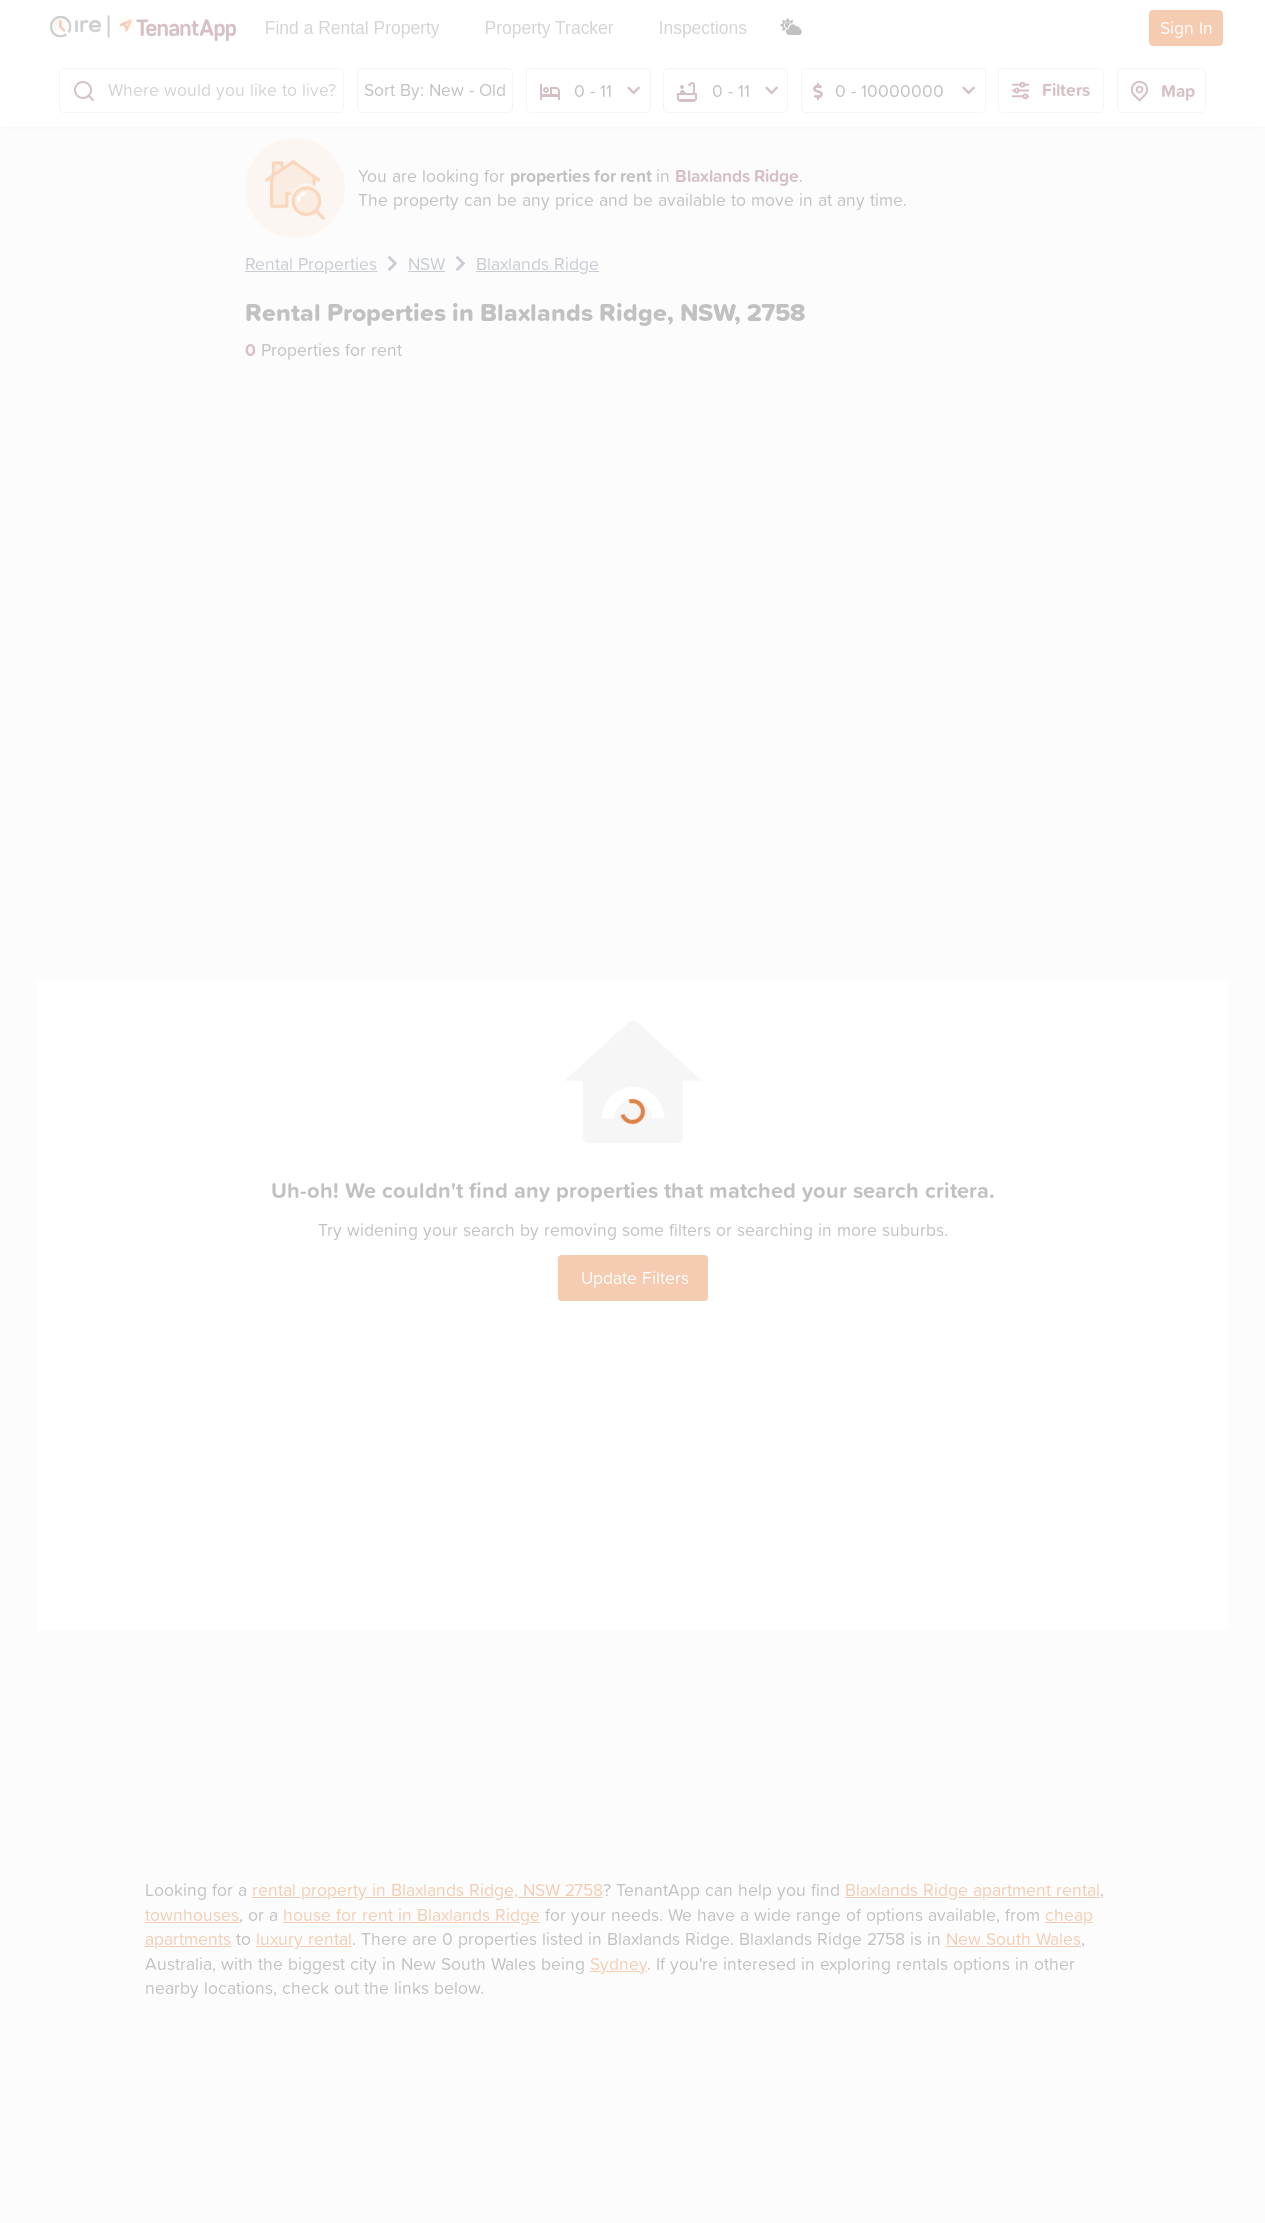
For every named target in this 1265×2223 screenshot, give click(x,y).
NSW (426, 263)
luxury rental (304, 1938)
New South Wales (1013, 1938)
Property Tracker (549, 28)
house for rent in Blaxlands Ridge (411, 1914)
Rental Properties (311, 263)
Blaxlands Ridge (537, 263)
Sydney (618, 1963)
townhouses (192, 1914)
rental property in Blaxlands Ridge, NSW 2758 (427, 1889)
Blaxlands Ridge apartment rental (972, 1889)
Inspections (703, 28)
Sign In (1186, 27)
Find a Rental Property (352, 28)
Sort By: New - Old (435, 89)
